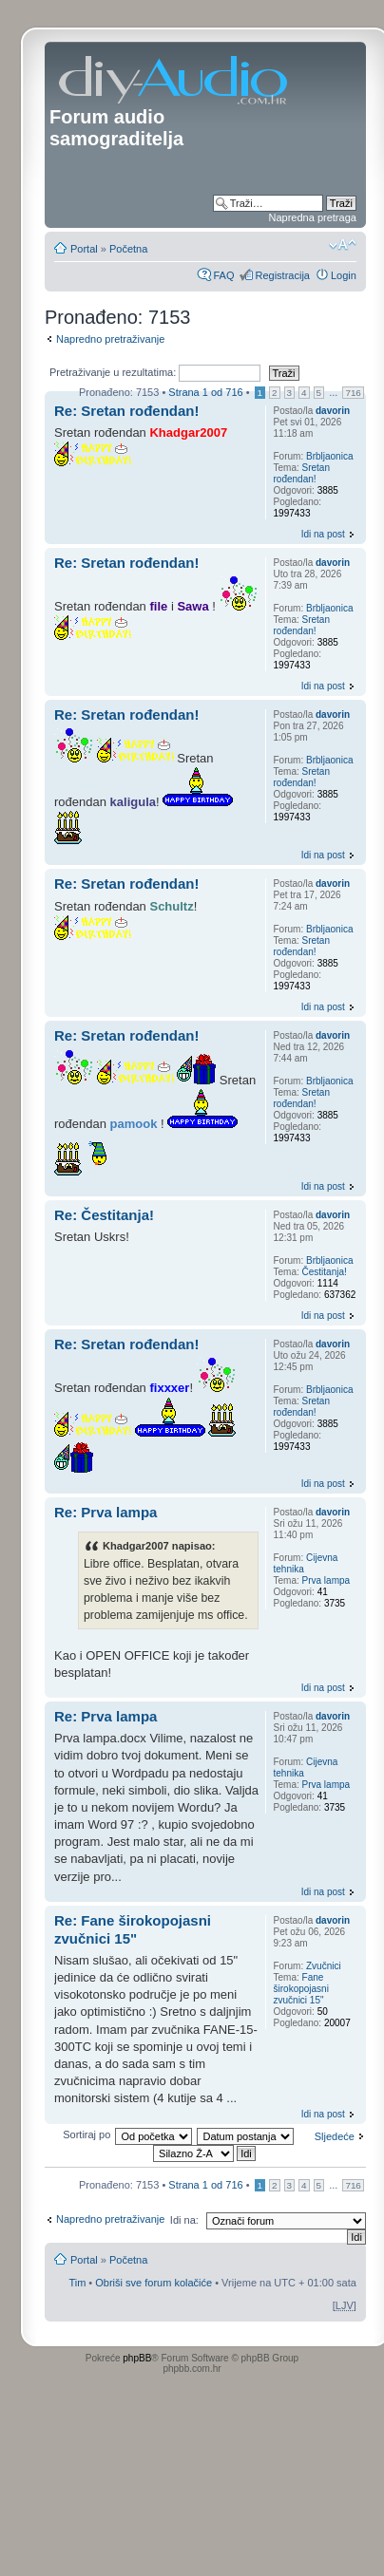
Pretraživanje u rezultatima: (154, 372)
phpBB (137, 2358)
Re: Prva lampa (105, 1512)
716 (352, 392)
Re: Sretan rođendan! (127, 411)
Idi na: (184, 2220)
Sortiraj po (86, 2134)
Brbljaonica (329, 456)
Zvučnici (323, 1966)
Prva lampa (326, 1580)
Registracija (282, 275)
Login (343, 275)
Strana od (205, 392)
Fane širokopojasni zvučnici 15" (301, 1988)
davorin (333, 410)
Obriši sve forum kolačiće (153, 2282)
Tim (77, 2282)
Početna (128, 248)
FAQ (223, 275)
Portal (84, 248)
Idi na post (323, 534)
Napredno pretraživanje (110, 339)
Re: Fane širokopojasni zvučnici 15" (132, 1929)
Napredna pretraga (312, 217)
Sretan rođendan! (302, 473)
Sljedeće (335, 2136)
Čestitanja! (324, 1272)
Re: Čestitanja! (104, 1215)
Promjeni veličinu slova (342, 245)
